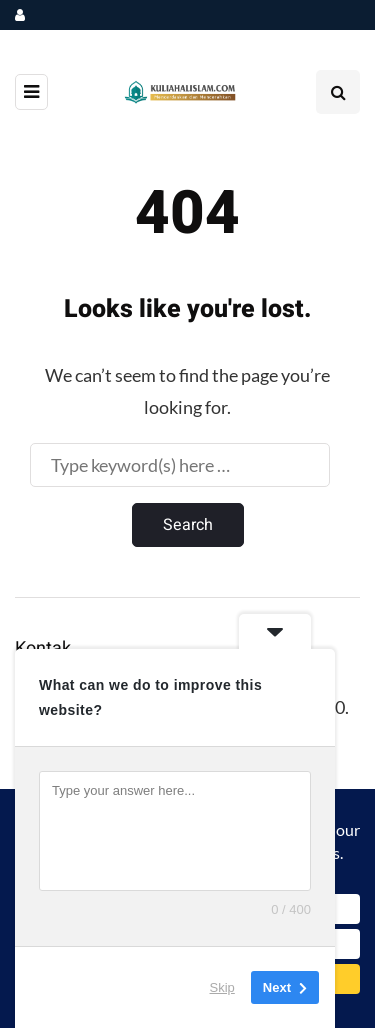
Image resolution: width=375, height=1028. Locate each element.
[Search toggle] (338, 92)
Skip (222, 987)
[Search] (180, 465)
